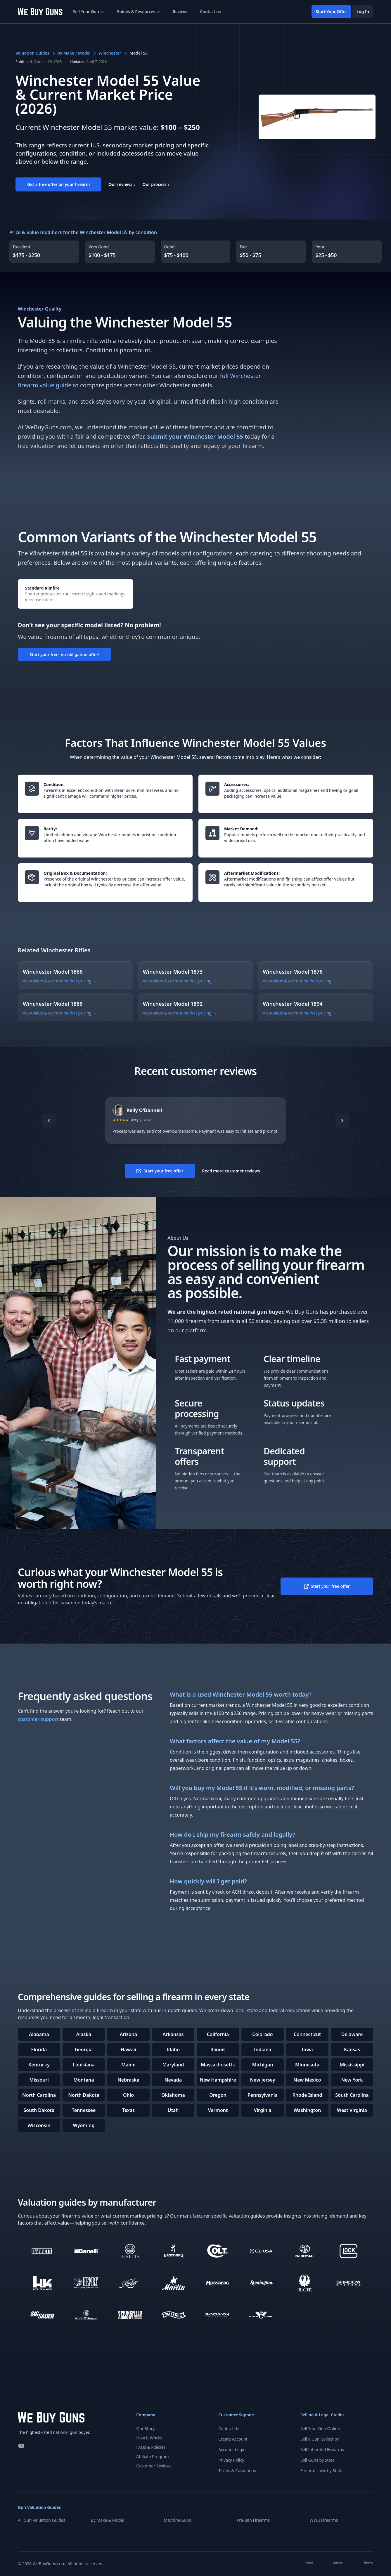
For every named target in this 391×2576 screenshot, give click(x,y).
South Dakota (39, 2110)
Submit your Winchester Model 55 (195, 436)
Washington (307, 2110)
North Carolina (39, 2095)
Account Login (232, 2449)
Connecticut (307, 2034)
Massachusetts (218, 2064)
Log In (363, 11)
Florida (39, 2049)
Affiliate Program (152, 2456)
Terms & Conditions (237, 2470)
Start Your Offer (331, 11)
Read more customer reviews (234, 1171)
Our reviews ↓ (121, 184)
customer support (38, 1719)
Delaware (352, 2034)
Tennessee (84, 2110)
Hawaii (128, 2049)
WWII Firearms (323, 2520)
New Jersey (262, 2080)
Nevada (173, 2080)
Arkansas (173, 2034)
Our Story (145, 2428)
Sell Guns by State (317, 2460)
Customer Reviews (154, 2466)
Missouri (39, 2080)
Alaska (83, 2034)
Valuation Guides (32, 53)
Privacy (367, 2563)
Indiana (262, 2049)
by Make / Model (74, 53)
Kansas (352, 2049)
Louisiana (84, 2064)
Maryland (173, 2064)
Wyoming (83, 2125)
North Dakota (83, 2095)
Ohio (128, 2095)
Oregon (217, 2095)
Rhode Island (307, 2095)
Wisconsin (38, 2125)
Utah (173, 2110)
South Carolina (351, 2095)
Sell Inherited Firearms (322, 2449)
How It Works (149, 2438)
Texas (128, 2110)
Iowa (307, 2049)
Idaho (173, 2049)
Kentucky (39, 2064)
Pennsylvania (263, 2095)
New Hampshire (218, 2080)
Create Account (233, 2439)
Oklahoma (173, 2095)
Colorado (262, 2034)
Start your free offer (159, 1171)
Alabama (39, 2034)
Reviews (180, 11)
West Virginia (352, 2110)
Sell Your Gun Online (320, 2428)
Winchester (109, 53)
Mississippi (352, 2064)
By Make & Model (107, 2520)
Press (309, 2563)
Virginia (262, 2110)
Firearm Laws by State (321, 2470)
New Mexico (307, 2080)
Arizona (128, 2034)
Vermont (218, 2110)
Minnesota (307, 2064)
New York (352, 2080)
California (218, 2034)
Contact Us (228, 2428)
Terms (338, 2563)
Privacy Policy (231, 2460)
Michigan (262, 2064)
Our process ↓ (156, 184)
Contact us (210, 11)
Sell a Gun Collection (320, 2439)
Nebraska (128, 2080)
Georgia (84, 2049)
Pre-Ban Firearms (253, 2520)
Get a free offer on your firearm (58, 184)
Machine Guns (177, 2520)
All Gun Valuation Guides (41, 2520)
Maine (128, 2064)
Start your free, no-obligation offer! (64, 654)
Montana (83, 2080)
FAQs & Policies (150, 2447)
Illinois (217, 2049)
